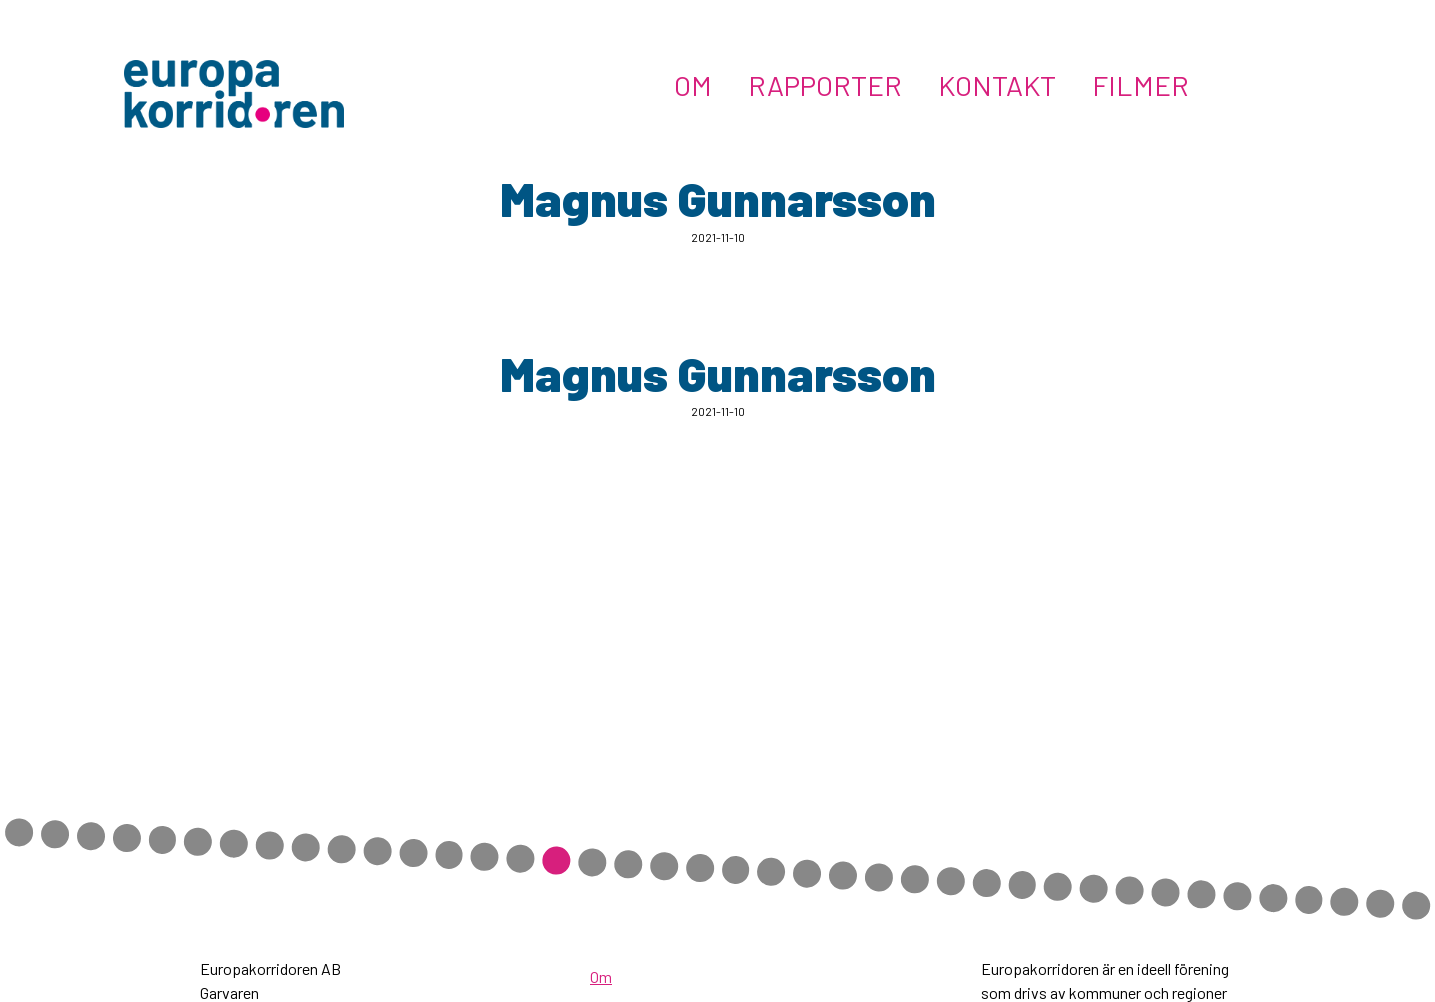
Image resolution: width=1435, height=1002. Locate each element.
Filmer (1140, 85)
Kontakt (997, 85)
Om (693, 85)
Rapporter (825, 85)
